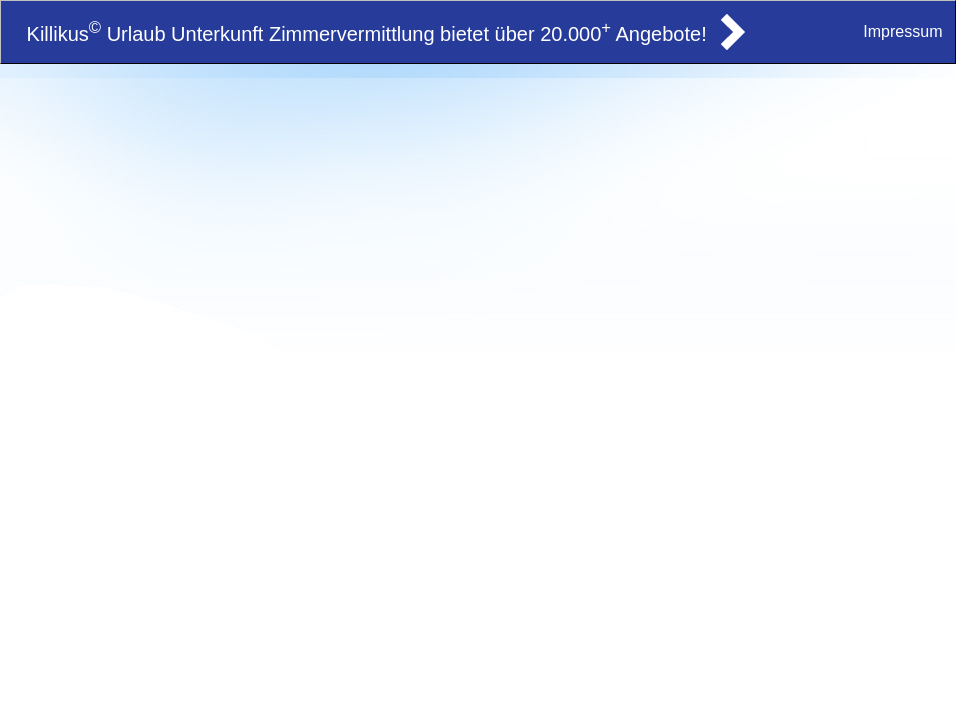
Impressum (902, 31)
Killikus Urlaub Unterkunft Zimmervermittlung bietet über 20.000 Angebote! (367, 34)
